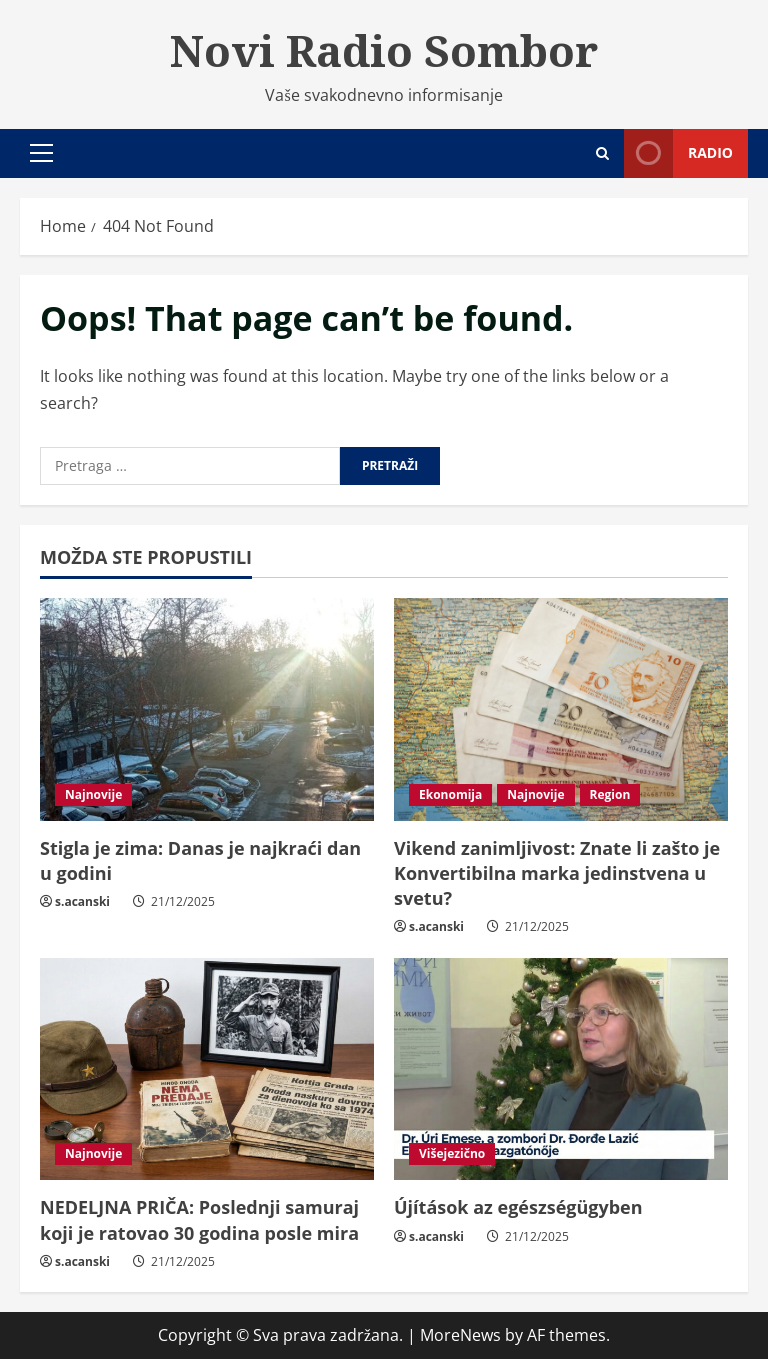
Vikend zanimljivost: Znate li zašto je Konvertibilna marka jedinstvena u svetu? (557, 873)
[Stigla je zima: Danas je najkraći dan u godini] (207, 709)
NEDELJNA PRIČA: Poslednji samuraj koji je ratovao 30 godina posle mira (199, 1219)
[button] (41, 153)
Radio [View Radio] (678, 153)
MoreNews (460, 1335)
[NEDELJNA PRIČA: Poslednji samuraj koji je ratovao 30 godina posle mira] (207, 1069)
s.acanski (82, 901)
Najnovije (93, 794)
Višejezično (452, 1153)
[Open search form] (602, 153)
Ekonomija (450, 794)
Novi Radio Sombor (384, 50)
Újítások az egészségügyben (518, 1207)
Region (610, 794)
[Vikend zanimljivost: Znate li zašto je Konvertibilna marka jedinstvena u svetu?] (561, 709)
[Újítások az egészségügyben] (561, 1069)
